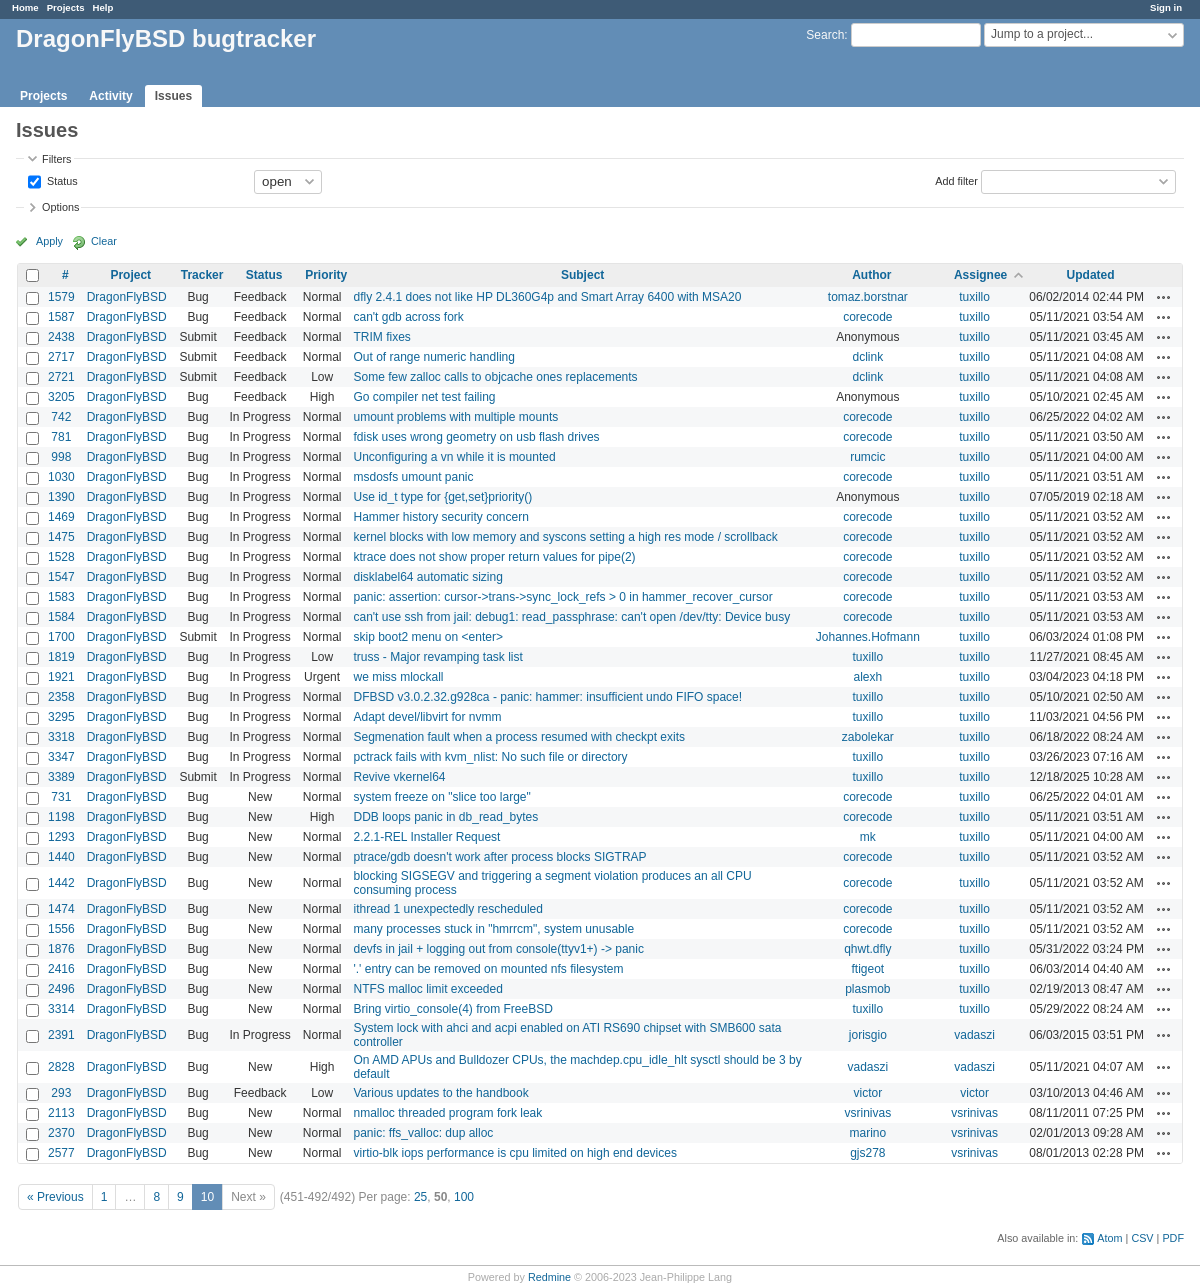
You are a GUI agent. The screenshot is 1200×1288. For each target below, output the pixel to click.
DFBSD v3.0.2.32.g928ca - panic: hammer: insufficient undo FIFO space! (547, 697)
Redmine (549, 1277)
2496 (61, 989)
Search (825, 35)
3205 (61, 397)
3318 (61, 737)
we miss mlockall (398, 677)
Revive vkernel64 (399, 777)
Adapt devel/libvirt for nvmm (427, 717)
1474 (61, 909)
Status (61, 180)
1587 (61, 317)
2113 (61, 1113)
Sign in (1166, 7)
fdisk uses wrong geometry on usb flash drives (476, 437)
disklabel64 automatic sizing (427, 577)
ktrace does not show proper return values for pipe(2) (494, 557)
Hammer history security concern (440, 517)
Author (871, 275)
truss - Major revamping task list (437, 657)
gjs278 (867, 1153)
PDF (1173, 1238)
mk (868, 837)
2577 (61, 1153)
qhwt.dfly (867, 949)
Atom (1109, 1238)
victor (868, 1093)
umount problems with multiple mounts (455, 417)
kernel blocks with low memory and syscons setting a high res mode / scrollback (565, 537)
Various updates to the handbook (440, 1093)
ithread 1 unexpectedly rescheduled (447, 909)
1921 (61, 677)
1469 (61, 517)
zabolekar (868, 737)
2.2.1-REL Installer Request (426, 837)
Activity (110, 96)
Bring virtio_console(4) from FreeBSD (452, 1009)
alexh (867, 677)
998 (61, 457)
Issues (173, 96)
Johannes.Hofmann (868, 637)
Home (25, 7)
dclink (867, 357)
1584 (61, 617)
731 (61, 797)
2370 (61, 1133)
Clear (104, 241)
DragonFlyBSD (127, 297)
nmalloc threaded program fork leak (447, 1113)
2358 (61, 697)
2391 (61, 1035)
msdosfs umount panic (413, 477)
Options (60, 207)
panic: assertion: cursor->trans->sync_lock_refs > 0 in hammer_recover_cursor (562, 597)
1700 (61, 637)
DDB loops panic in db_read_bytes (445, 817)
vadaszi (974, 1035)
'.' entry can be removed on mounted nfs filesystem (488, 969)
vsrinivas (867, 1113)
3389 (61, 777)
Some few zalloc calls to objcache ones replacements (495, 377)
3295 (61, 717)
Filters (56, 159)
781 (61, 437)
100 (464, 1197)
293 (61, 1093)
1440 (61, 857)
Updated (1091, 275)
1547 (61, 577)
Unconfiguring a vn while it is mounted (454, 457)
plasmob (867, 989)
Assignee (980, 275)
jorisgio (868, 1035)
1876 (61, 949)
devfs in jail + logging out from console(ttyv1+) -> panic (498, 949)
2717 (61, 357)
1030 (61, 477)
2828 (61, 1067)
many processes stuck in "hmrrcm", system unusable (493, 929)
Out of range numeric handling (433, 357)
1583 (61, 597)
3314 (61, 1009)
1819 (61, 657)
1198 (61, 817)
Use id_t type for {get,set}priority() (442, 497)
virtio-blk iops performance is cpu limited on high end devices (515, 1153)
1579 (61, 297)
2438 (61, 337)
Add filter (956, 180)
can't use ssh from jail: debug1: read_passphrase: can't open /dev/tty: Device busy (571, 617)
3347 (61, 757)
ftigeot (867, 969)
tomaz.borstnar (868, 297)
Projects (66, 7)
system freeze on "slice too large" (441, 797)
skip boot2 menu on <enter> (427, 637)
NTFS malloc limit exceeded (427, 989)
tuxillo (974, 297)
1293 (61, 837)
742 (61, 417)
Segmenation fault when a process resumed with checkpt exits (519, 737)
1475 (61, 537)
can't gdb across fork (408, 317)
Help (103, 7)
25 (420, 1197)
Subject (582, 275)
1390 (61, 497)
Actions (1164, 297)
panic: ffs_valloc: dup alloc (423, 1133)
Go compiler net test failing (424, 397)
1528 (61, 557)
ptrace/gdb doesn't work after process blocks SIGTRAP (499, 857)
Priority (326, 275)
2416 (61, 969)
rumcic (867, 457)
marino (867, 1133)
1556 (61, 929)
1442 (61, 883)
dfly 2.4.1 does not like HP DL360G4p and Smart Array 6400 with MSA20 (547, 297)
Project (130, 275)
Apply (49, 241)
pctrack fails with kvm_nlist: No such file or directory (490, 757)
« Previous (55, 1197)
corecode (867, 317)
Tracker (202, 275)
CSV (1142, 1238)
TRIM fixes (381, 337)
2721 (61, 377)
